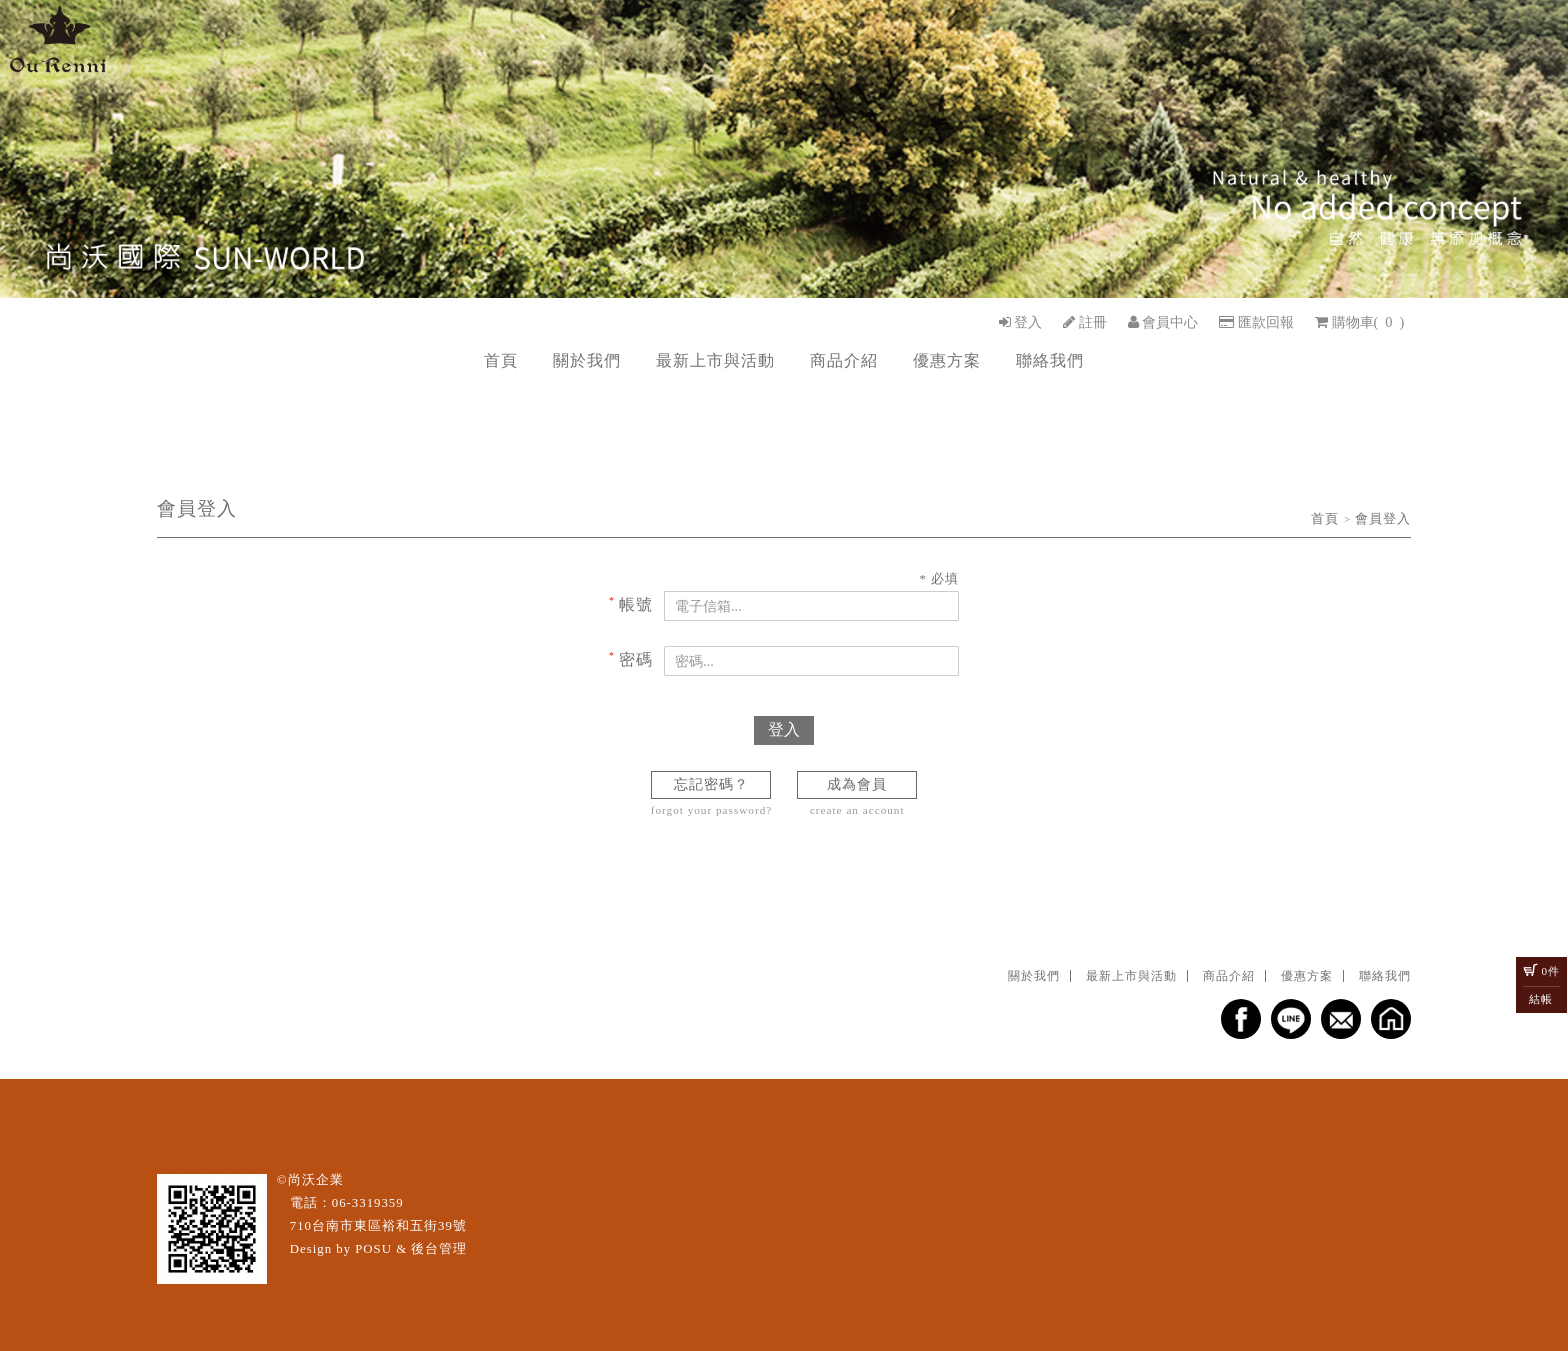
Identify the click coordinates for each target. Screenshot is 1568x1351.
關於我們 (587, 360)
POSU (373, 1249)
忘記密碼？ (711, 784)
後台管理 (439, 1249)
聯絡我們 (1050, 360)
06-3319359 (368, 1203)
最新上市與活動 (715, 360)
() (1359, 322)
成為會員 (857, 784)
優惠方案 (947, 360)
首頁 (501, 360)
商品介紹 (844, 360)
